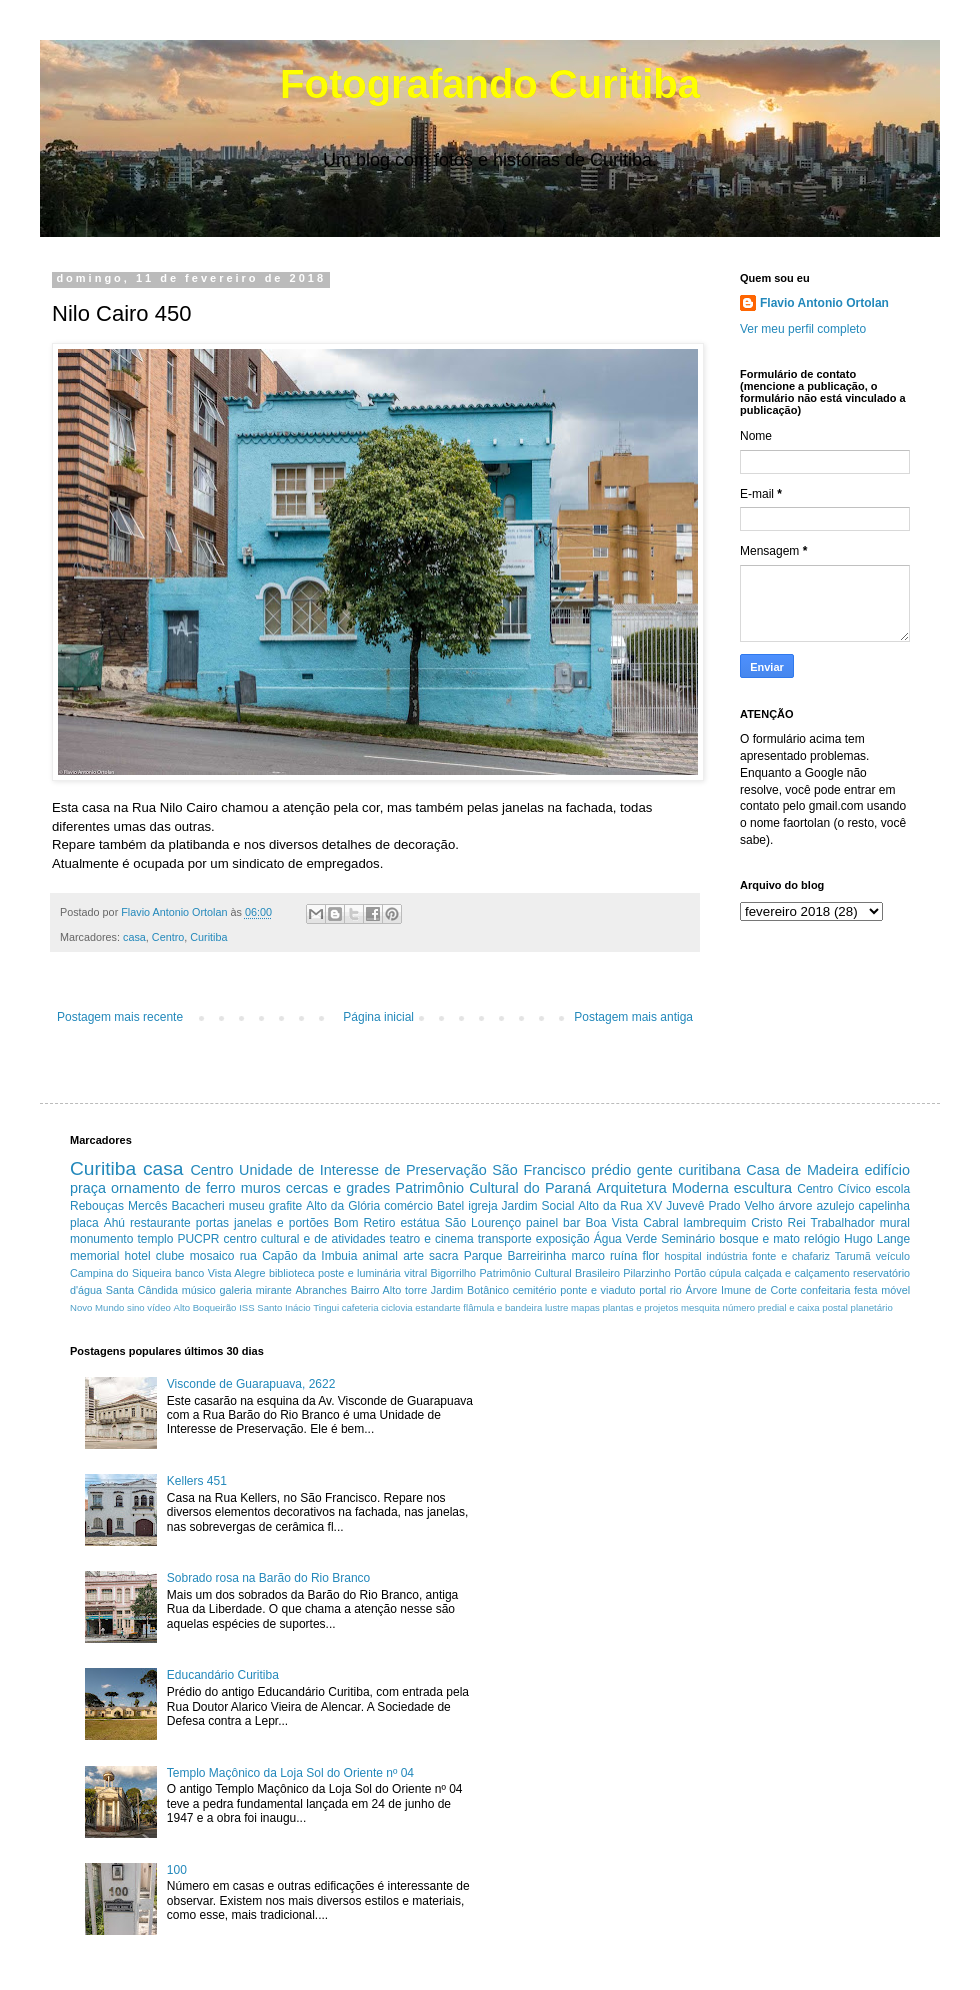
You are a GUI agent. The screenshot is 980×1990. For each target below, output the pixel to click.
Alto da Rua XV (620, 1206)
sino (136, 1307)
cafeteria (360, 1307)
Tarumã (853, 1256)
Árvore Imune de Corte (741, 1290)
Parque (483, 1256)
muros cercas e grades (316, 1188)
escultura (763, 1188)
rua (248, 1256)
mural (895, 1223)
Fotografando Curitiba (490, 84)
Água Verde (625, 1239)
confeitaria (826, 1290)
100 (177, 1870)
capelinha (884, 1206)
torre (416, 1290)
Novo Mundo (97, 1307)
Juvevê (685, 1206)
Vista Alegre (237, 1273)
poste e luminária (359, 1273)
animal (380, 1256)
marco (587, 1256)
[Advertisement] (674, 1485)
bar (571, 1223)
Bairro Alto (376, 1290)
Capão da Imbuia (309, 1256)
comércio (408, 1206)
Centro (168, 937)
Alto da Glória (343, 1206)
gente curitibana (689, 1170)
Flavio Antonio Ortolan (824, 303)
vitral (415, 1273)
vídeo (158, 1307)
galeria (236, 1290)
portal (652, 1290)
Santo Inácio (283, 1307)
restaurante (160, 1223)
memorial (94, 1256)
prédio (611, 1170)
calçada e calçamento (797, 1273)
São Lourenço (483, 1223)
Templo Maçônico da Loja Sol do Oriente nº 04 (290, 1773)
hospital (683, 1256)
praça (88, 1188)
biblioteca (292, 1273)
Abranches (321, 1290)
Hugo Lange (877, 1239)
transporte (505, 1239)
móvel (895, 1290)
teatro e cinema (432, 1239)
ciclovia (396, 1307)
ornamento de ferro (173, 1188)
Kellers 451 (197, 1481)
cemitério (535, 1290)
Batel (450, 1206)
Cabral (660, 1223)
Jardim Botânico (470, 1290)
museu (247, 1206)
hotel (138, 1256)
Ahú (114, 1223)
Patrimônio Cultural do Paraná (493, 1188)
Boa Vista (611, 1223)
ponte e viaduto (597, 1290)
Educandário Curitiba (223, 1675)
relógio (822, 1239)
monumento (101, 1239)
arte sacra (430, 1256)
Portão (690, 1273)
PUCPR (198, 1239)
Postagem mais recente (120, 1017)
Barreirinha (537, 1256)
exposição (563, 1239)
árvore (795, 1206)
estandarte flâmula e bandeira (478, 1307)
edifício (887, 1170)
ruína (623, 1256)
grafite (285, 1206)
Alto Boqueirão (205, 1307)
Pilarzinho (646, 1273)
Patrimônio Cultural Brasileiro (549, 1273)
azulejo (835, 1206)
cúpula (725, 1273)
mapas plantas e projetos (624, 1307)
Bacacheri (197, 1206)
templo (155, 1239)
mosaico (212, 1256)
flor (651, 1256)
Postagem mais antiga (633, 1017)
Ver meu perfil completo (803, 329)
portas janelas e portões (262, 1223)
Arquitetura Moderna (662, 1188)
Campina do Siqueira (121, 1273)
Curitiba (208, 937)
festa (865, 1290)
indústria (727, 1256)
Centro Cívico (834, 1189)
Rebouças (97, 1206)
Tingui (326, 1307)
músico (199, 1290)
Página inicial (378, 1017)
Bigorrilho (453, 1273)
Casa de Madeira (802, 1170)
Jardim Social (538, 1206)
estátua (419, 1223)
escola (892, 1189)
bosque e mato (759, 1239)
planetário (872, 1307)
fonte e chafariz (791, 1256)
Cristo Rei (778, 1223)
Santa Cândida (142, 1290)
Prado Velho (741, 1206)
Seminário (688, 1239)
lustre (556, 1307)
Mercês (147, 1206)
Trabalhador (843, 1223)
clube (170, 1256)
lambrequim (715, 1223)
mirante (274, 1290)
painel (542, 1223)
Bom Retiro (365, 1223)
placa (84, 1223)
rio (676, 1290)
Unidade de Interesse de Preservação (363, 1170)
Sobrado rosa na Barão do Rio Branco (268, 1578)
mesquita (700, 1307)
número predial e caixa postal (785, 1307)
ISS (246, 1307)
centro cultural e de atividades (304, 1239)
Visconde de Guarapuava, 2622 (251, 1384)
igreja (482, 1206)
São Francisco (539, 1170)
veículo (893, 1256)
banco (189, 1273)
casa (134, 937)
